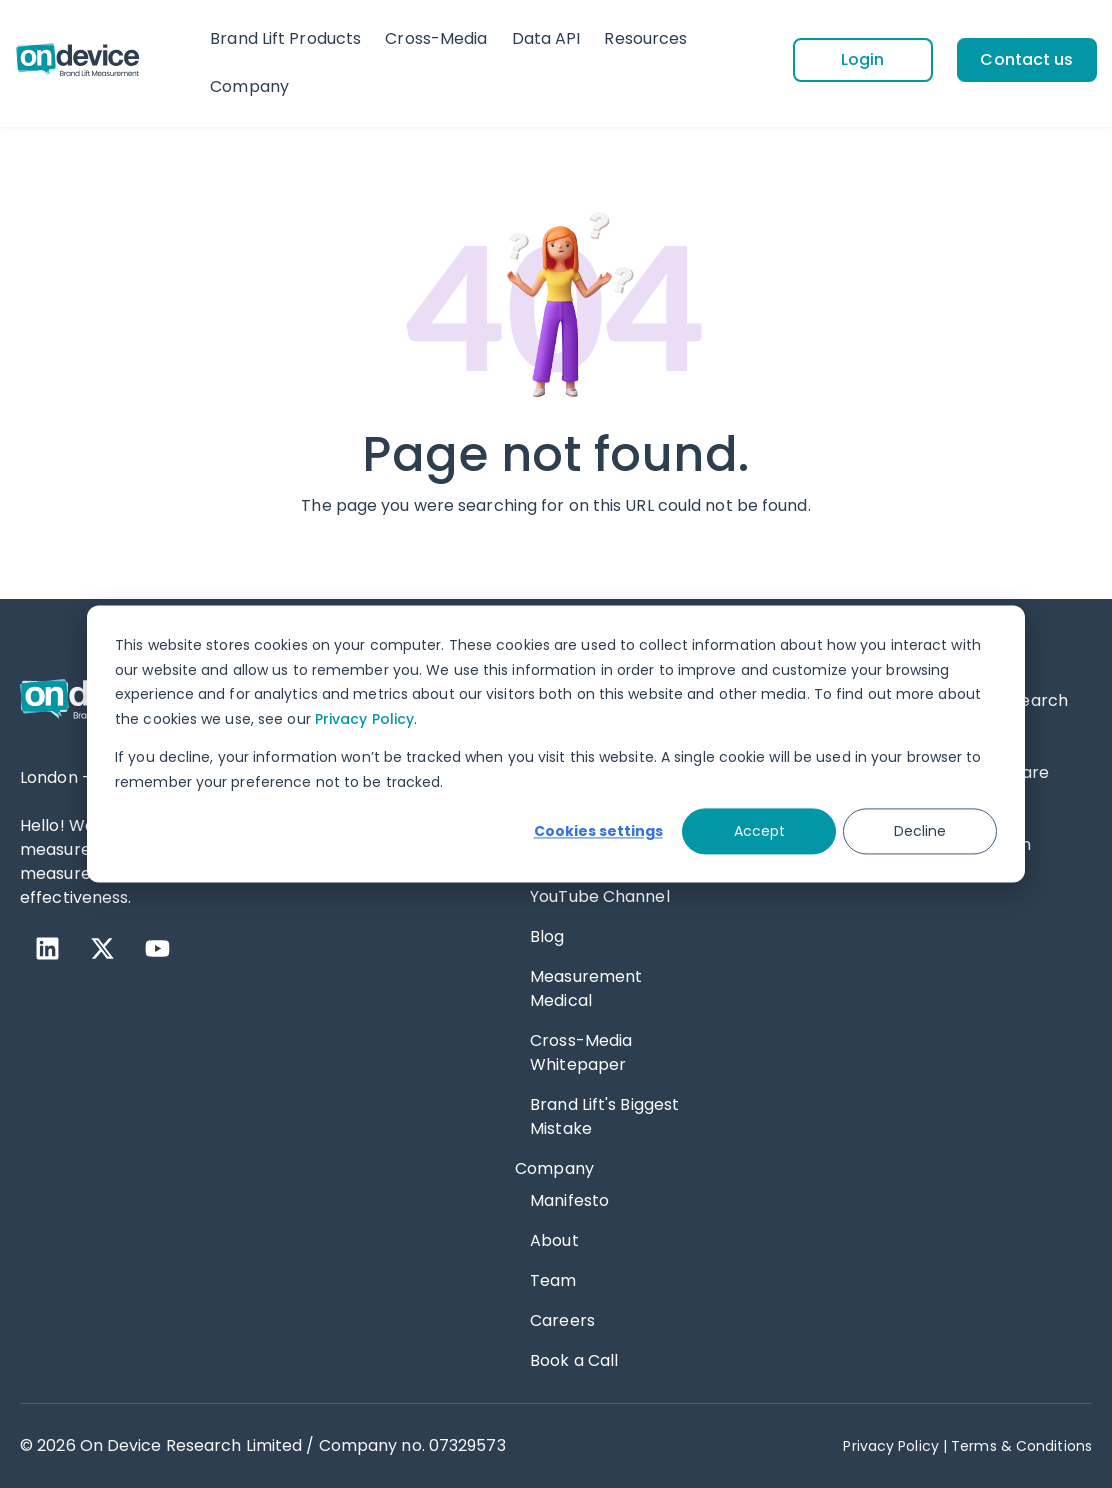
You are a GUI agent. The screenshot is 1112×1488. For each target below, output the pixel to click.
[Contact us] (1027, 60)
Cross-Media (436, 38)
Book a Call (574, 1360)
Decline (920, 831)
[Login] (863, 60)
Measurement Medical (586, 988)
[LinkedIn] (47, 948)
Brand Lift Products (285, 38)
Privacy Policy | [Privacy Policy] (895, 1446)
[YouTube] (157, 948)
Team (553, 1280)
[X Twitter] (102, 948)
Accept (759, 831)
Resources (645, 38)
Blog (547, 936)
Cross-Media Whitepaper (581, 1052)
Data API (546, 38)
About (554, 1240)
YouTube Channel (600, 896)
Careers (562, 1320)
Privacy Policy (364, 719)
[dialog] (556, 743)
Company (249, 86)
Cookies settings (598, 831)
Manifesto (569, 1200)
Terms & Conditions (1021, 1446)
